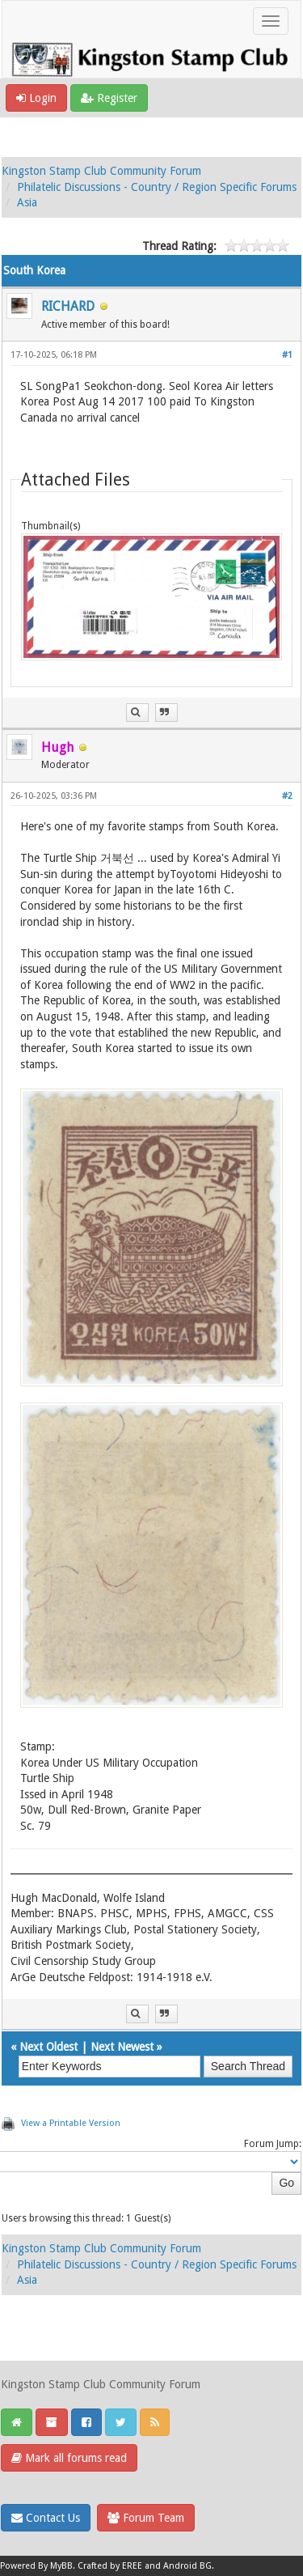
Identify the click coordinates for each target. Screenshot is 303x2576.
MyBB (61, 2566)
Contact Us (45, 2517)
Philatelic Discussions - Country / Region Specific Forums (157, 186)
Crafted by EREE (110, 2566)
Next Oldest (48, 2046)
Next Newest (122, 2046)
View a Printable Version (70, 2123)
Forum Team (145, 2517)
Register (109, 97)
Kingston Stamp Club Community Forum (101, 170)
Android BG (187, 2566)
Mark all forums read (69, 2457)
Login (36, 97)
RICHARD (68, 306)
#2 (287, 796)
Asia (27, 202)
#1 (287, 355)
